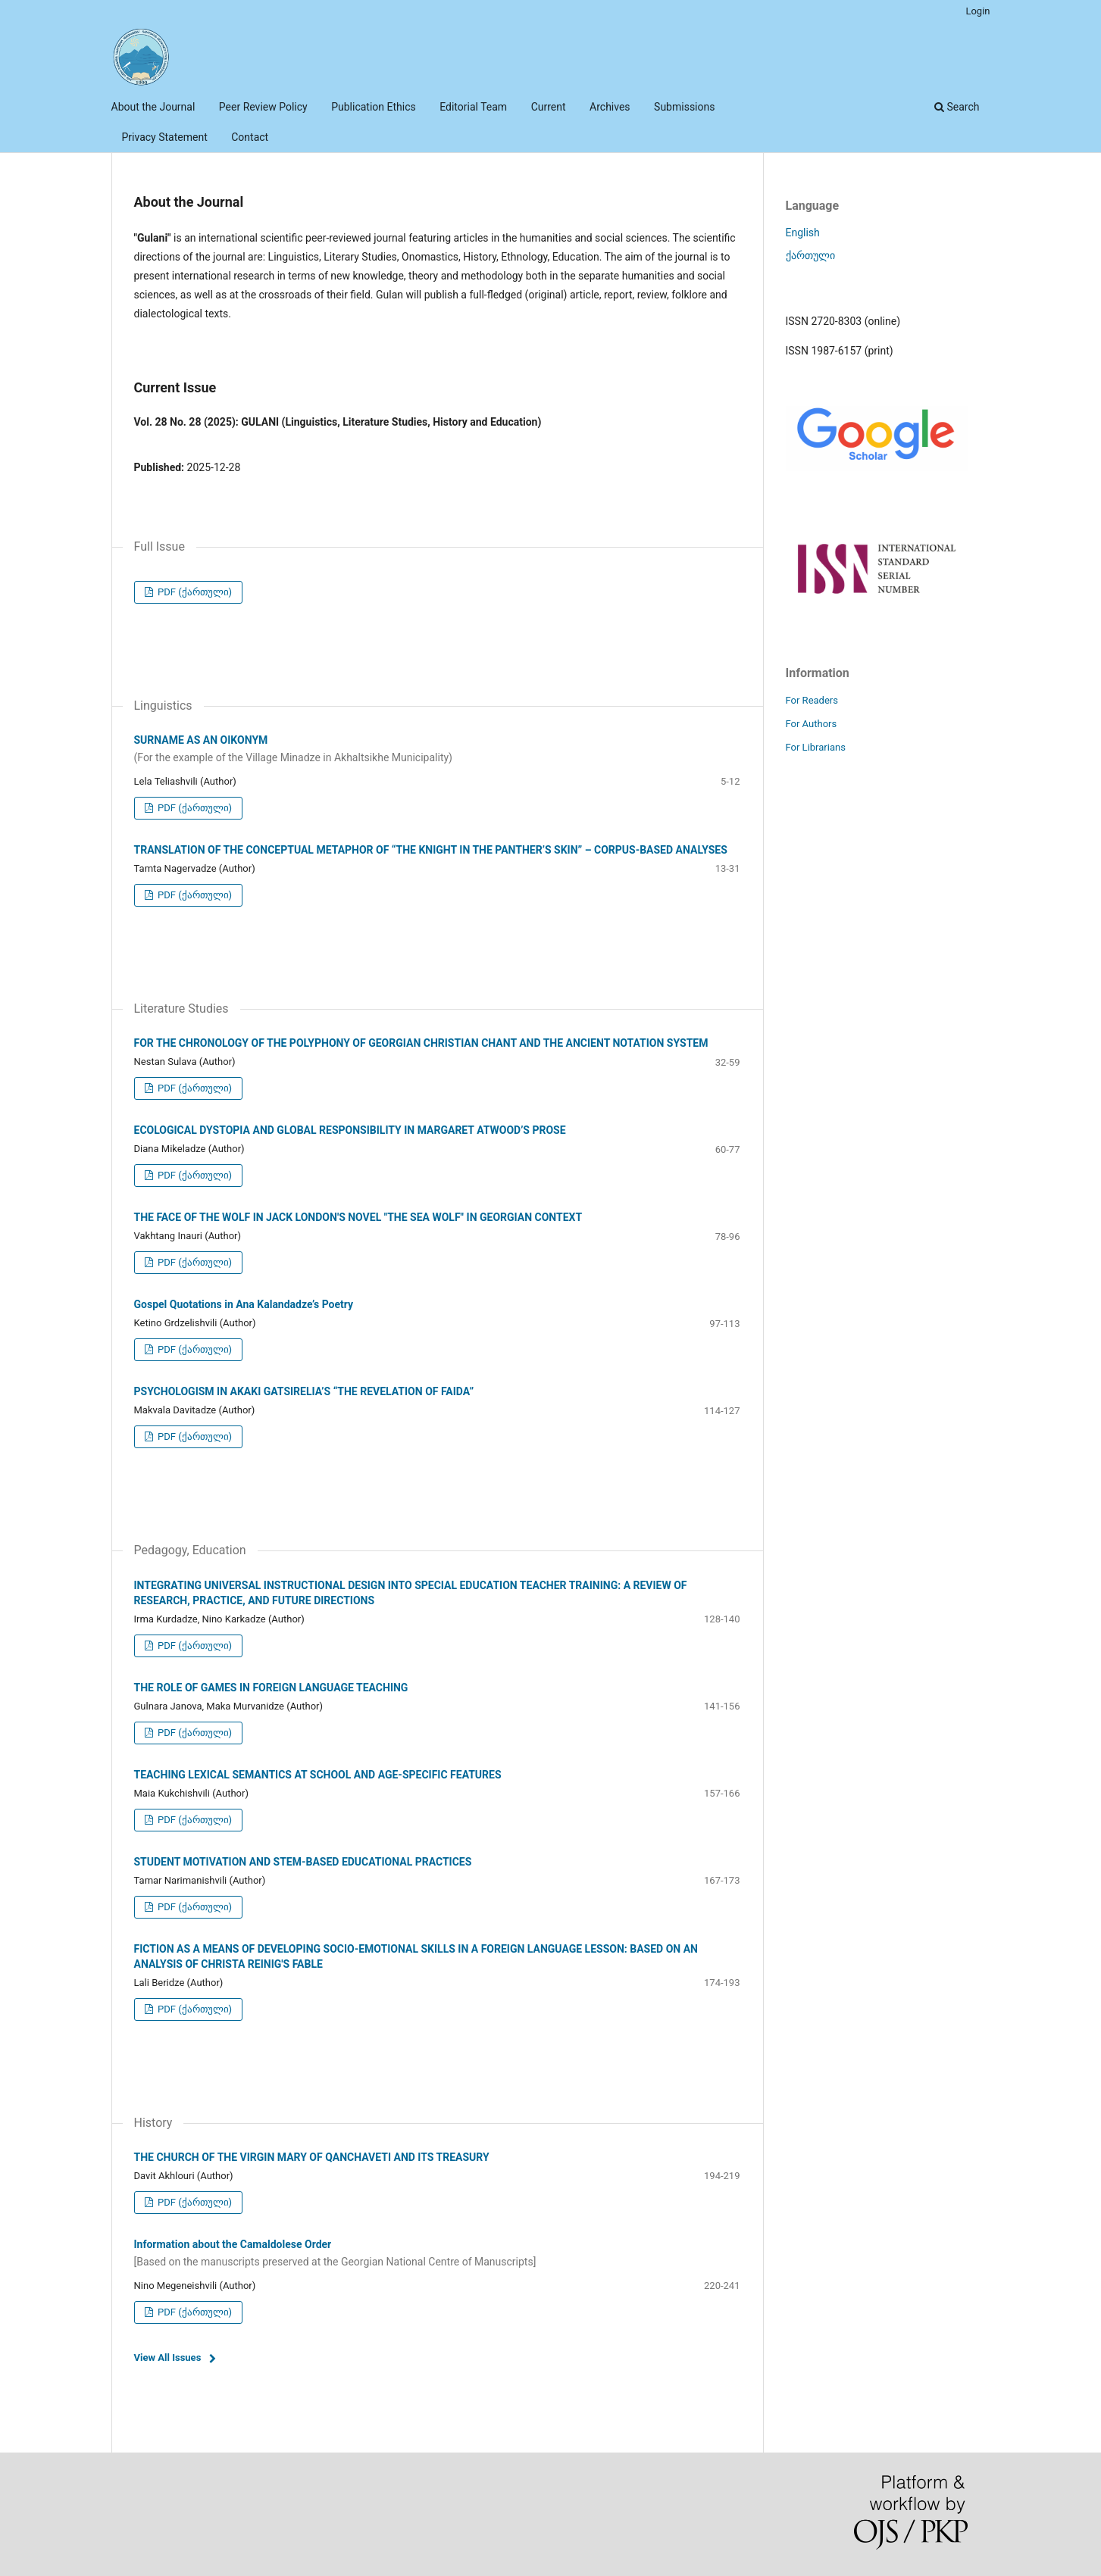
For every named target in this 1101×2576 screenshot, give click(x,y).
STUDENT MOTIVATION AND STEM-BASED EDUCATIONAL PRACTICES (303, 1862)
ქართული (810, 255)
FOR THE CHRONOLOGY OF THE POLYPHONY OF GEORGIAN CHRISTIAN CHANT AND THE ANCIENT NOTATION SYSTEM (421, 1043)
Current (548, 107)
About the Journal (153, 107)
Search (956, 107)
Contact (249, 137)
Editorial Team (473, 107)
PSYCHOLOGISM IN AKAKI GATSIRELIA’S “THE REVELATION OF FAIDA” (304, 1391)
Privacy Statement (165, 137)
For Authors (811, 723)
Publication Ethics (373, 107)
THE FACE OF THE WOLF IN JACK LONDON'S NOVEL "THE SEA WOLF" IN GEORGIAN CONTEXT (358, 1217)
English (803, 232)
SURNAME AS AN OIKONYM (437, 750)
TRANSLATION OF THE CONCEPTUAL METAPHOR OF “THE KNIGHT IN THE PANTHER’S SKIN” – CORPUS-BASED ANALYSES (430, 850)
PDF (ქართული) (193, 592)
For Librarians (816, 747)
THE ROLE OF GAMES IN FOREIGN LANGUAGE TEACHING (271, 1687)
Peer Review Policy (263, 107)
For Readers (812, 700)
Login (977, 11)
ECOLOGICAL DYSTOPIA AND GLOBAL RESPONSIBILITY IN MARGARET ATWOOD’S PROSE (350, 1130)
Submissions (684, 107)
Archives (610, 107)
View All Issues (168, 2357)
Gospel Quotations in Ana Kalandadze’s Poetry (244, 1304)
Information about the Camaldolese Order (437, 2254)
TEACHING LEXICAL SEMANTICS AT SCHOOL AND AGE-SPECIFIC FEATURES (318, 1775)
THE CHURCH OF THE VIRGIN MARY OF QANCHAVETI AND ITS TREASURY (312, 2157)
